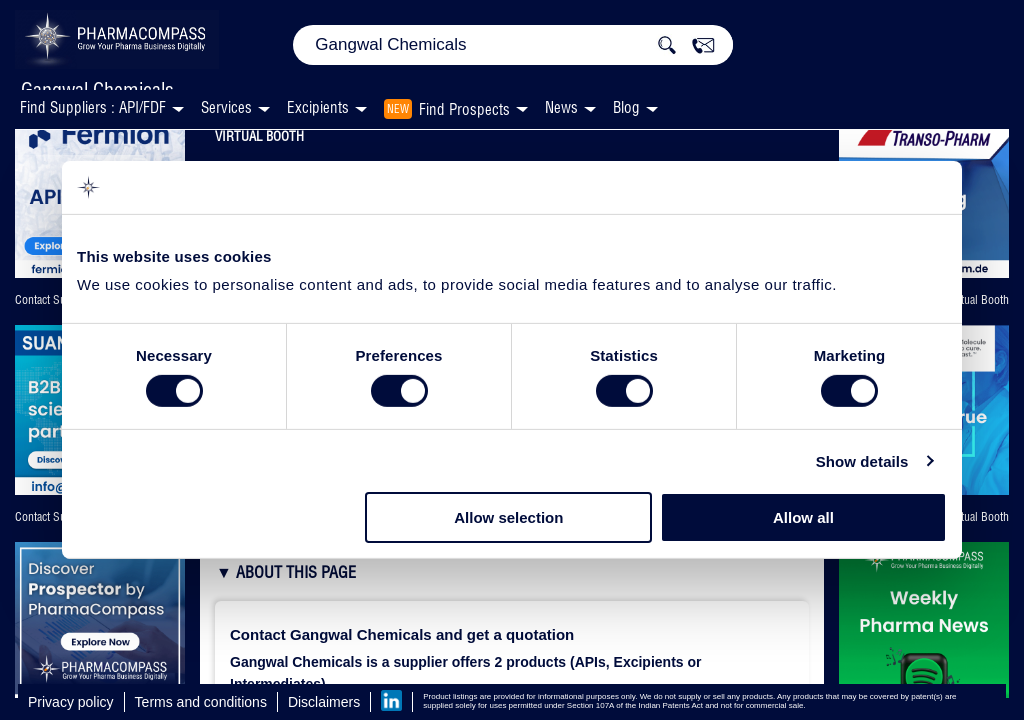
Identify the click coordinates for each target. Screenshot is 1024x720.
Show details (862, 461)
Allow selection (508, 517)
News (561, 107)
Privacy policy (71, 702)
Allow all (803, 517)
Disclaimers (324, 702)
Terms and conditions (201, 702)
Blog (626, 107)
